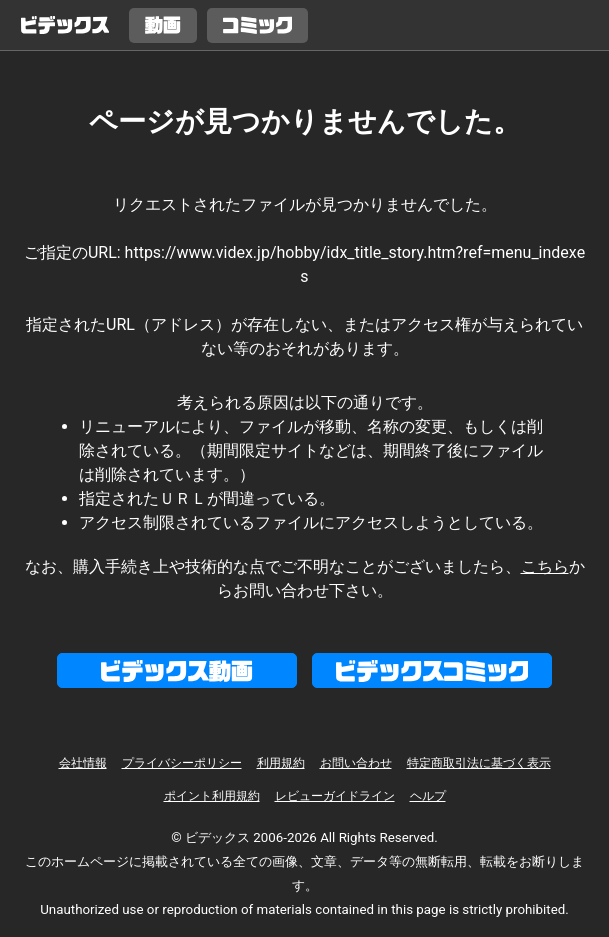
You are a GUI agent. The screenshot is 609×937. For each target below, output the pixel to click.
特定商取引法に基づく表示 (479, 763)
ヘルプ (428, 796)
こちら (545, 566)
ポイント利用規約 (212, 796)
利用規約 (281, 763)
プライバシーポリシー (182, 763)
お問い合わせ (356, 763)
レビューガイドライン (335, 796)
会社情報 (83, 763)
